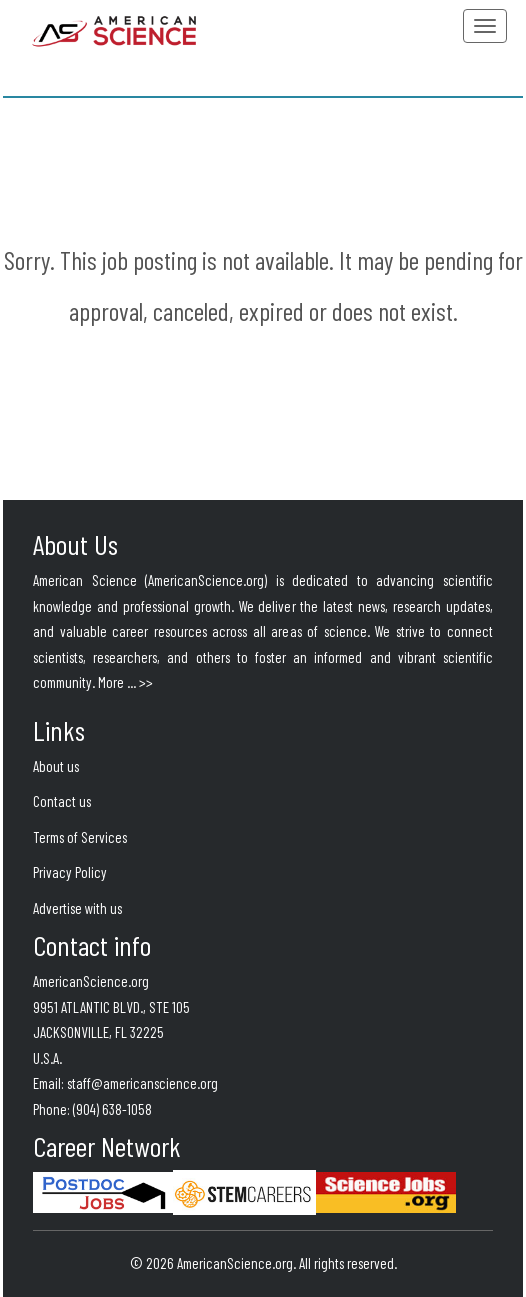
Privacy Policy (70, 872)
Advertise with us (77, 908)
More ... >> (125, 682)
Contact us (62, 801)
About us (56, 766)
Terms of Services (80, 837)
